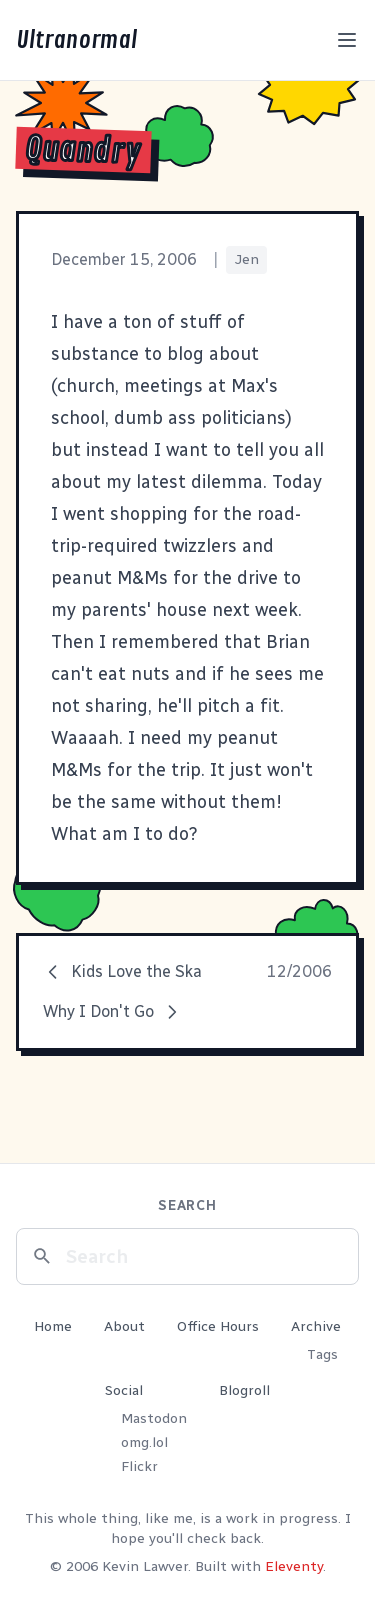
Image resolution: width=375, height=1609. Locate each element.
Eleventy (294, 1566)
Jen (246, 259)
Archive (316, 1326)
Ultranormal (76, 40)
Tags (322, 1354)
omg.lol (144, 1442)
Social (124, 1390)
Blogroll (244, 1390)
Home (53, 1326)
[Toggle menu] (347, 40)
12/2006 (299, 971)
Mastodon (154, 1418)
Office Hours (218, 1326)
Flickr (139, 1466)
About (124, 1326)
